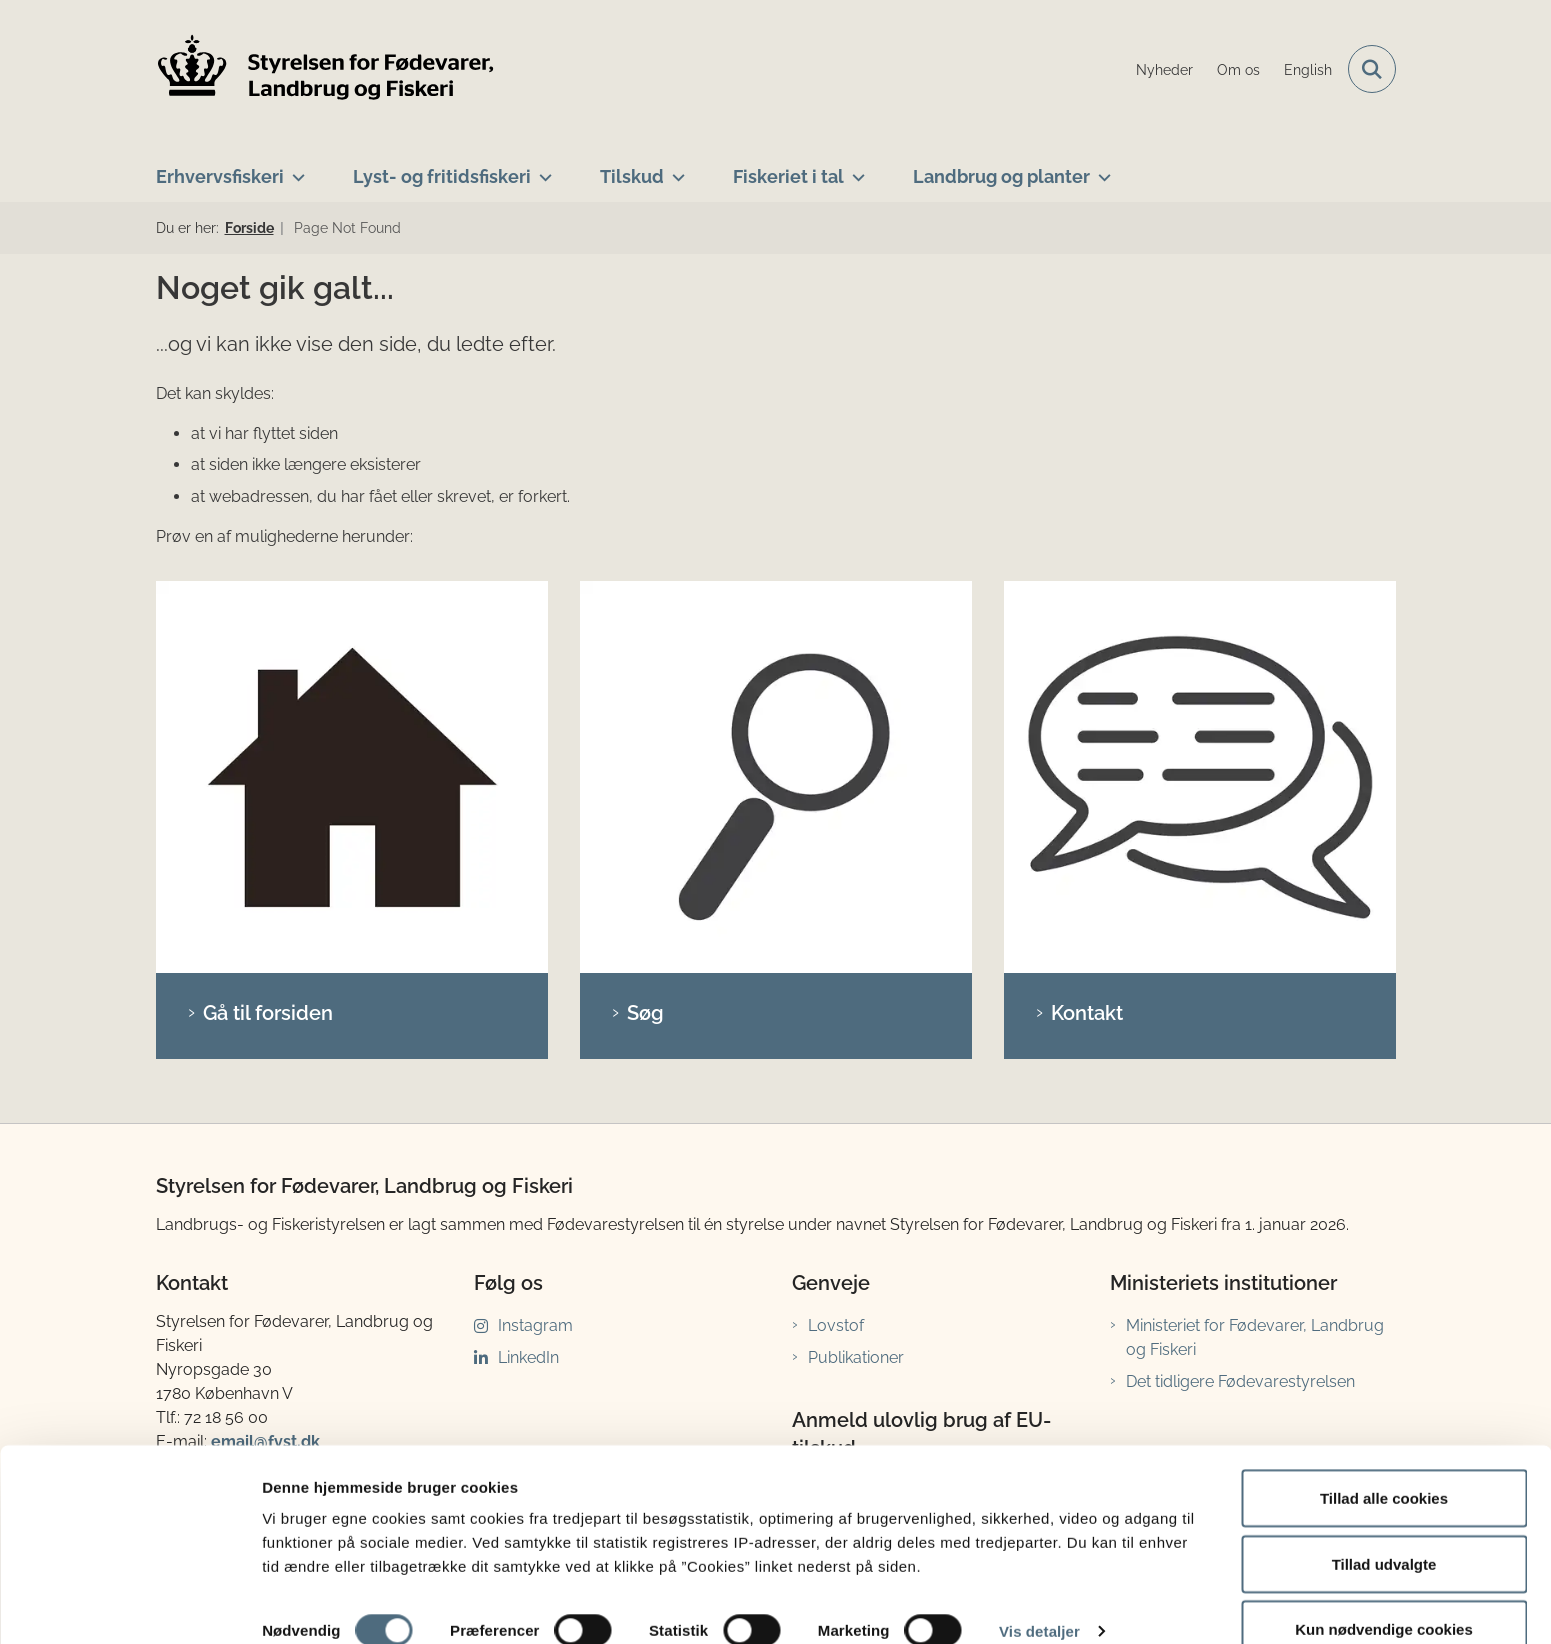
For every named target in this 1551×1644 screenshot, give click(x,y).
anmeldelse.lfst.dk (887, 1272)
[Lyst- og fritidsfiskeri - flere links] (541, 169)
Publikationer (856, 989)
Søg (645, 645)
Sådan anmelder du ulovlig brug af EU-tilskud (937, 1135)
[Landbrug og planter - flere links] (1100, 169)
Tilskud (632, 176)
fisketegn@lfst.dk (278, 1365)
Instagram (535, 957)
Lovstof (836, 957)
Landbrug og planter (1001, 176)
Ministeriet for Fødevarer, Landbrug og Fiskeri (1255, 969)
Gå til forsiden (268, 645)
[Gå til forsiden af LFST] (326, 69)
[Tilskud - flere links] (674, 169)
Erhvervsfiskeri (220, 176)
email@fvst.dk (265, 1073)
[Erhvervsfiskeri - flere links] (294, 169)
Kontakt (1087, 645)
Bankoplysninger (235, 1241)
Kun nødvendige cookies (1384, 1590)
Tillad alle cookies (1384, 1459)
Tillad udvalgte (1384, 1525)
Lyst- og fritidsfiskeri (442, 176)
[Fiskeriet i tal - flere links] (854, 169)
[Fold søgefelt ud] (1372, 69)
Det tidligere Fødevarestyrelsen (1240, 1013)
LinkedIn (528, 989)
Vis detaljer (1039, 1592)
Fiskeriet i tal (788, 176)
